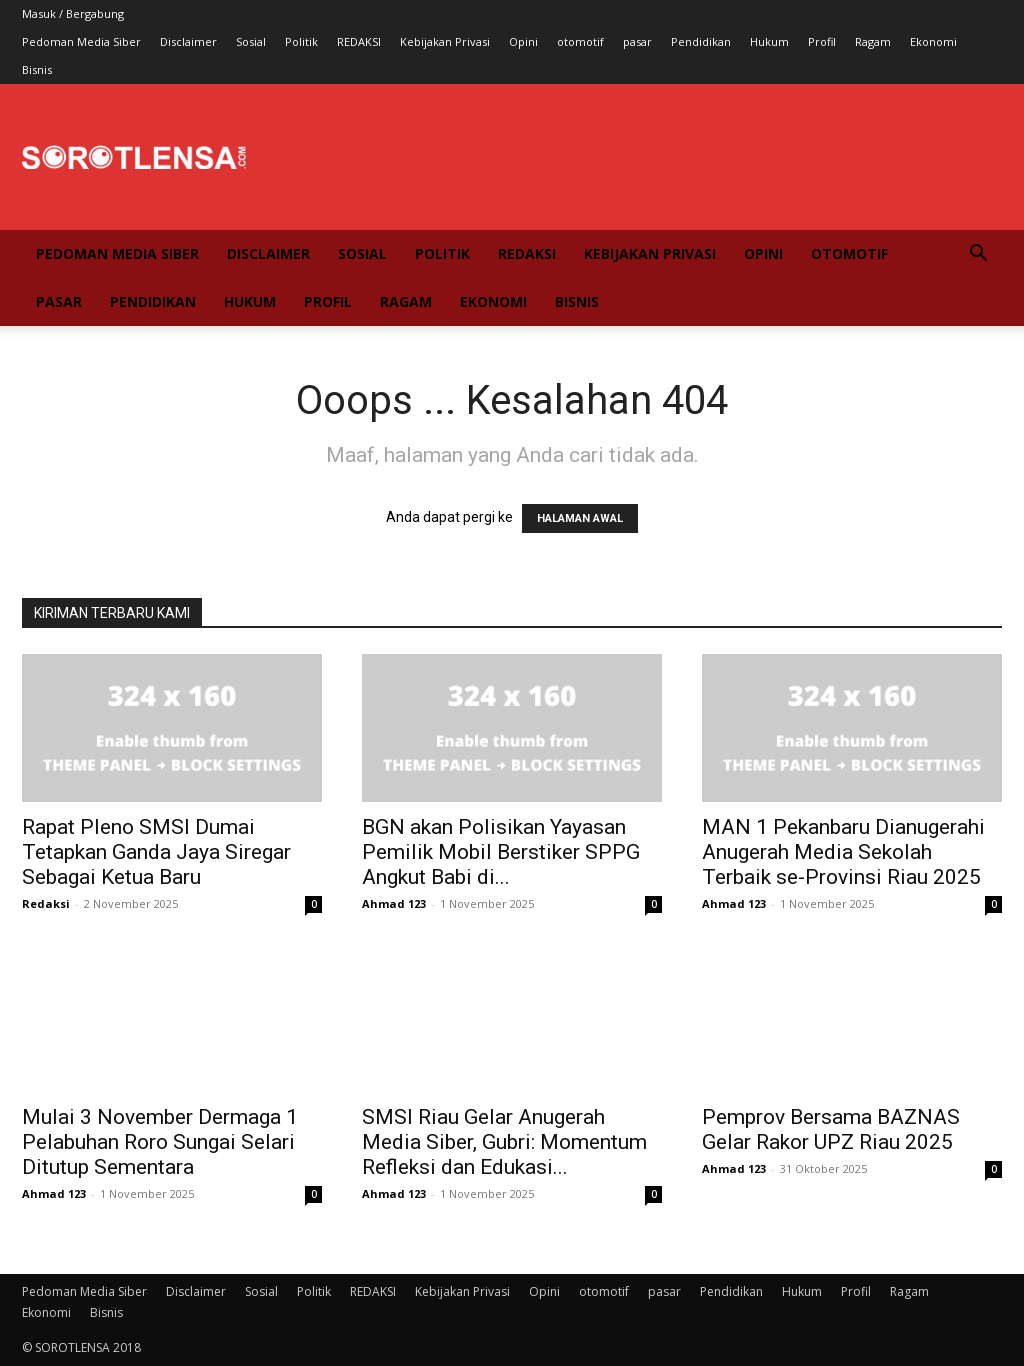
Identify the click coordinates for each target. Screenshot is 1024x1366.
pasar (637, 41)
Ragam (873, 41)
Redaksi (46, 903)
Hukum (769, 41)
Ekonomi (933, 41)
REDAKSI (359, 41)
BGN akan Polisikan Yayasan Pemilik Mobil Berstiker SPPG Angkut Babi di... (501, 852)
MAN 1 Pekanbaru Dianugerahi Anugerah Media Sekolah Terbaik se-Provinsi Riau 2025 (844, 852)
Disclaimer (188, 41)
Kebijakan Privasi (445, 41)
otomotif (580, 41)
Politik (301, 41)
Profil (822, 41)
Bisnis (37, 69)
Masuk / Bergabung (73, 13)
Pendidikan (701, 41)
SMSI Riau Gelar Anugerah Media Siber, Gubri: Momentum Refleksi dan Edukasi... (504, 1142)
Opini (523, 41)
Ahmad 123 (394, 903)
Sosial (251, 41)
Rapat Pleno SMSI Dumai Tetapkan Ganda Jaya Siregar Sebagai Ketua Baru (156, 852)
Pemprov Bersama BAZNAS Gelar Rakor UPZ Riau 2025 (831, 1129)
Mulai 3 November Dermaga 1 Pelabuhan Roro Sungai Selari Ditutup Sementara (160, 1142)
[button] (978, 255)
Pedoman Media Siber (81, 41)
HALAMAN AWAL (580, 518)
